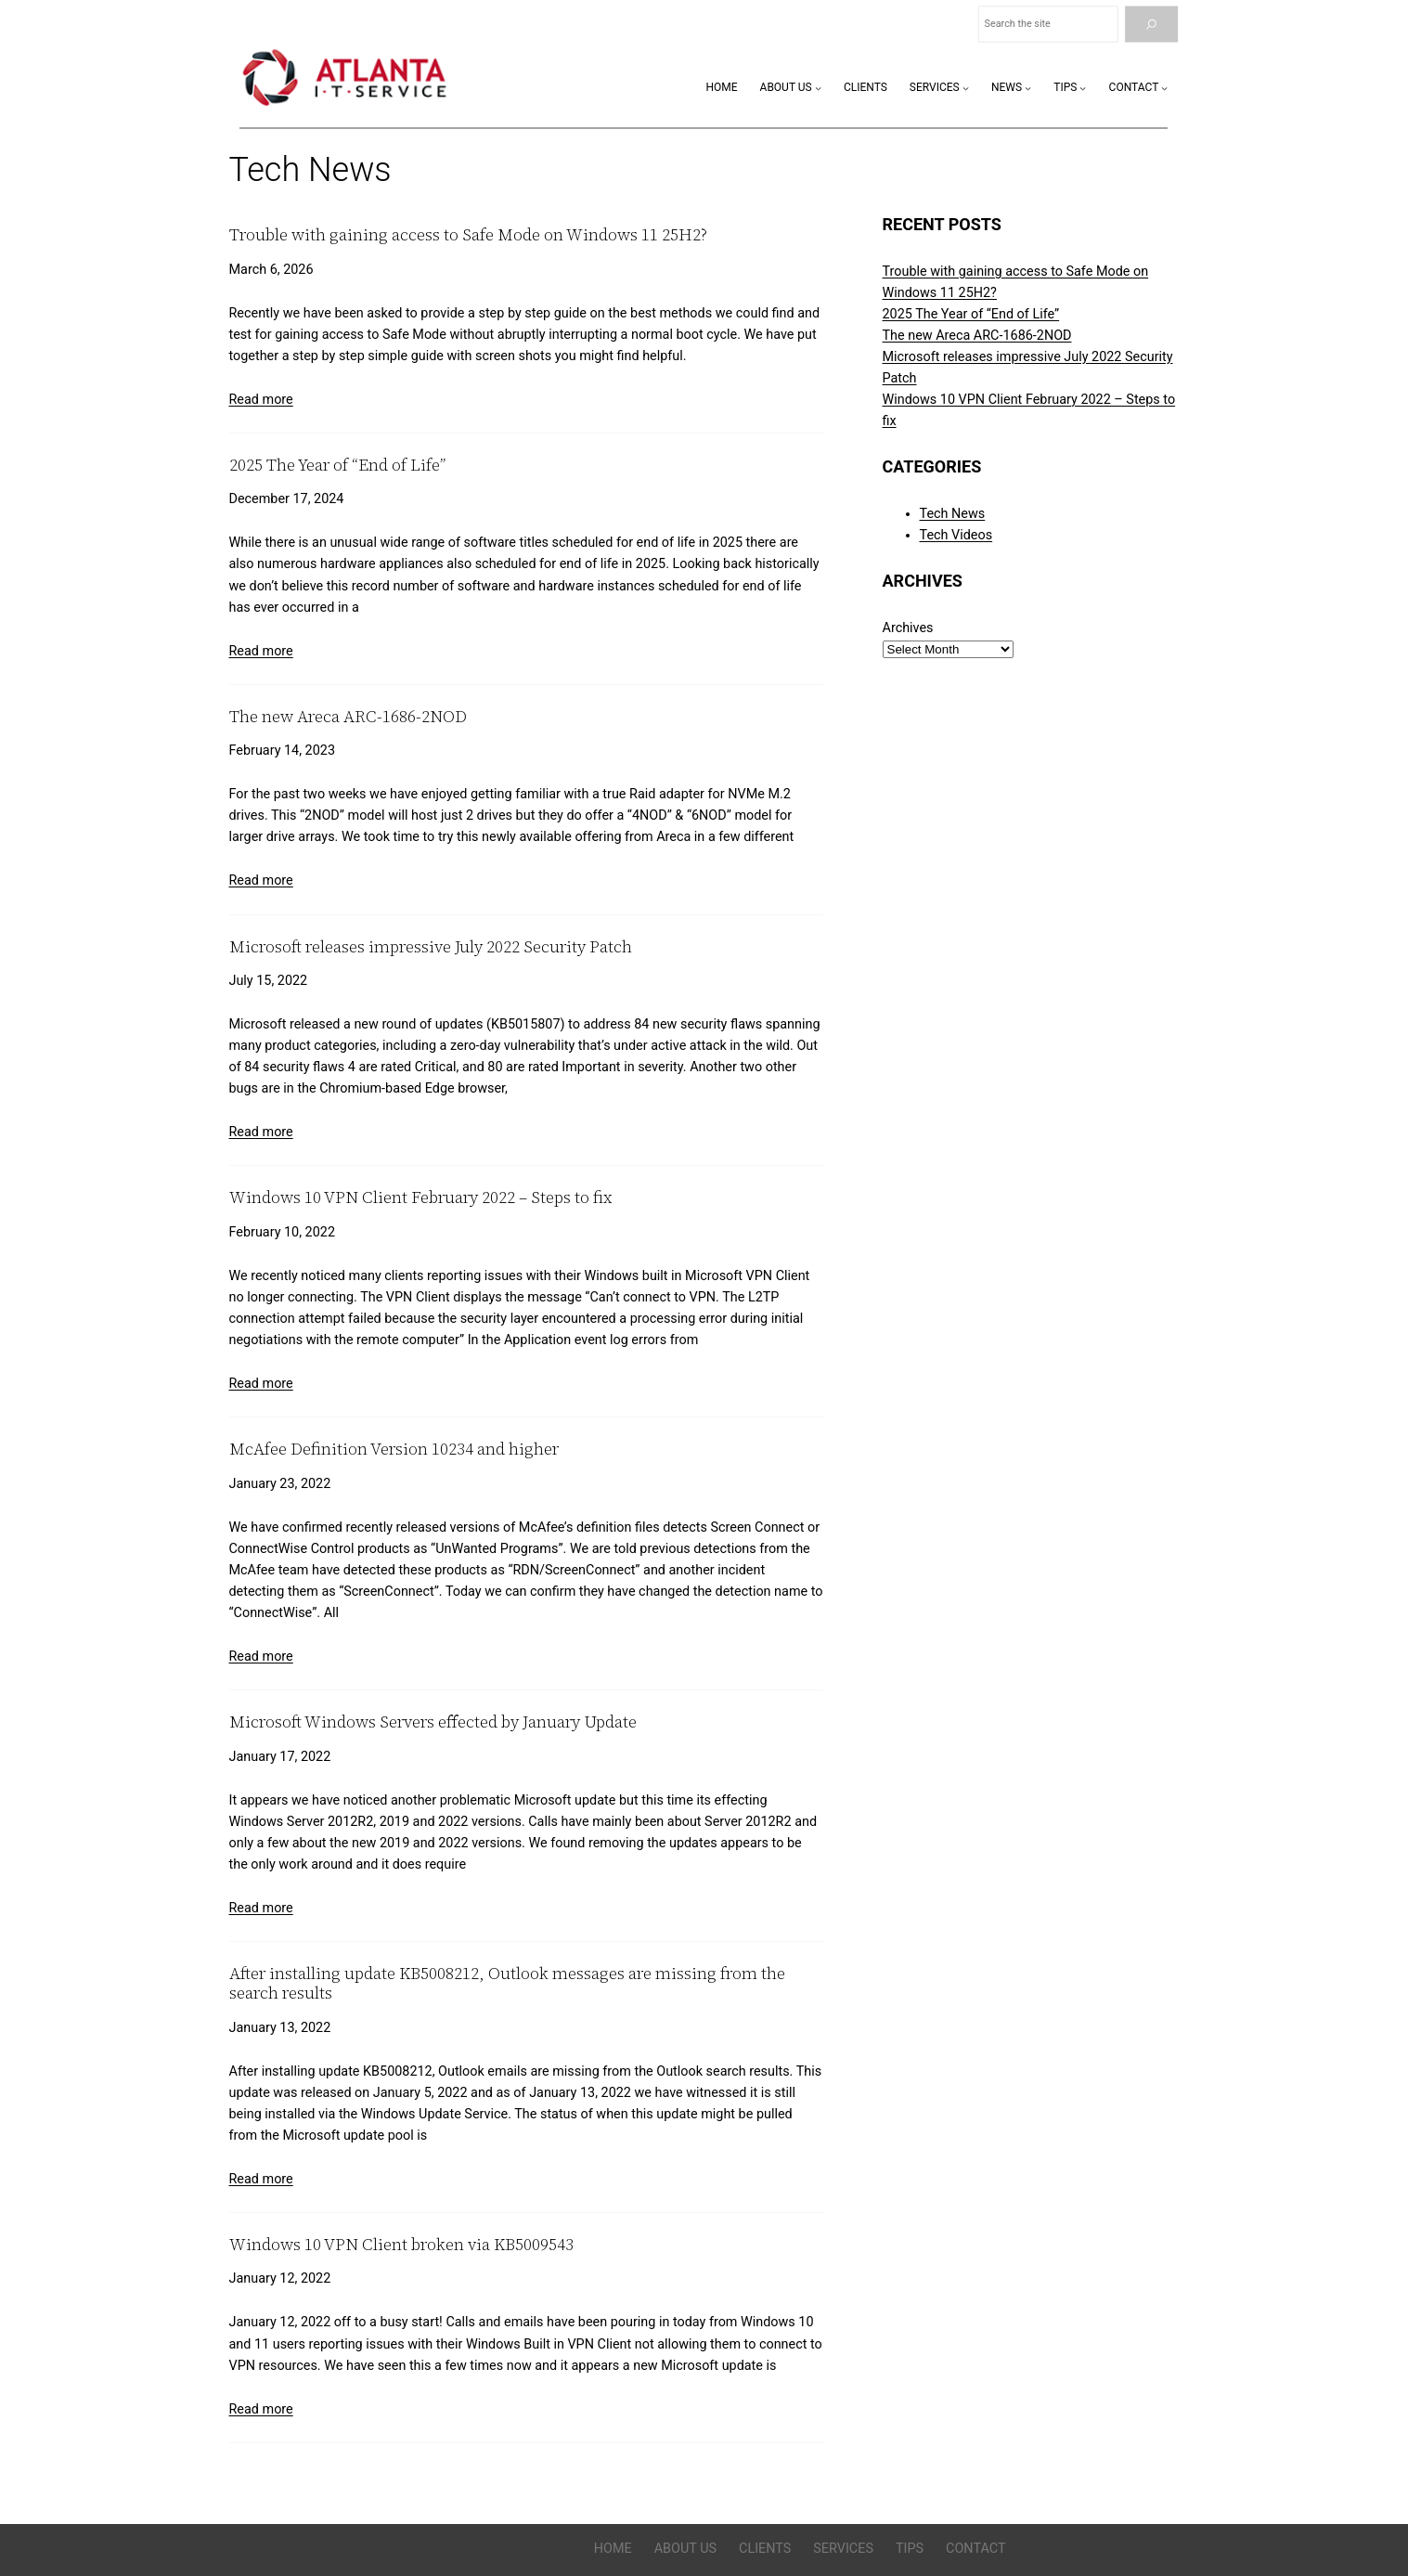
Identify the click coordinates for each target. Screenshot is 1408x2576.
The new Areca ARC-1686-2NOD (348, 717)
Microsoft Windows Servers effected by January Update (433, 1722)
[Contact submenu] (1164, 87)
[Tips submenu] (1082, 87)
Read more (261, 400)
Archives (908, 628)
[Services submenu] (965, 87)
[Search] (1151, 24)
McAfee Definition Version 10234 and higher (394, 1449)
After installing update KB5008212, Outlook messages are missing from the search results (507, 1983)
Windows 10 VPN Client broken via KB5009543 (401, 2245)
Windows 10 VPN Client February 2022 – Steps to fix (420, 1198)
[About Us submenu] (818, 87)
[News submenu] (1028, 87)
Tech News (953, 514)
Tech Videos (956, 535)
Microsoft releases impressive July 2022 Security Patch (430, 947)
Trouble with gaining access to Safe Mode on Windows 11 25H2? (468, 235)
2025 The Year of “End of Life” (337, 465)
